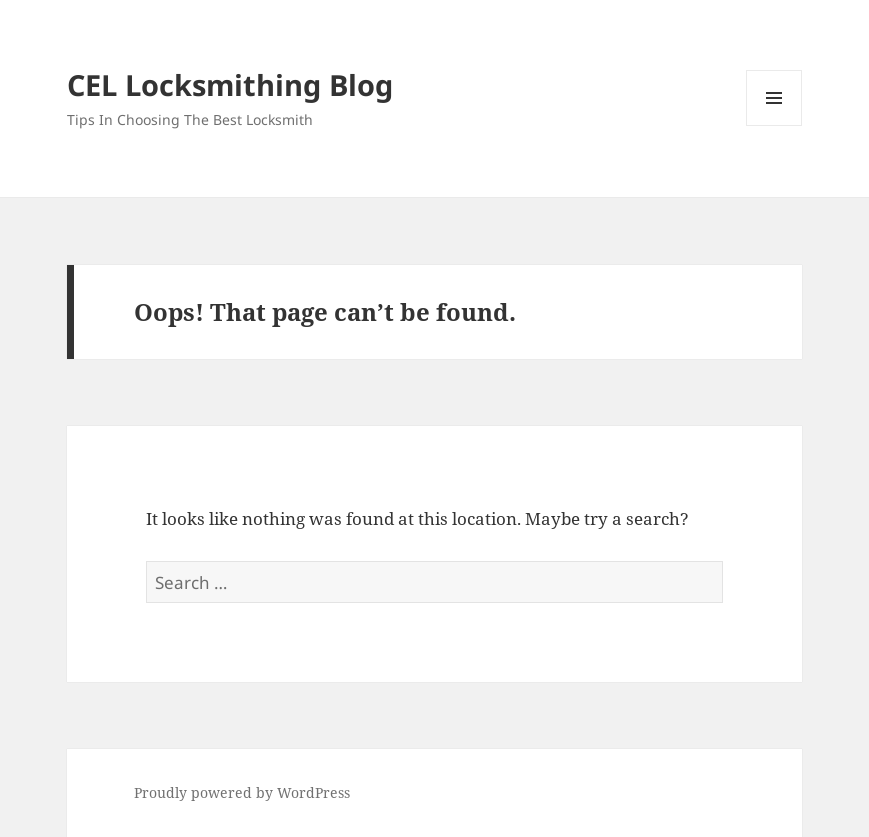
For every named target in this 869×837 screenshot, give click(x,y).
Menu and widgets (774, 125)
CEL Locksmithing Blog (230, 84)
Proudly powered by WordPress (242, 792)
